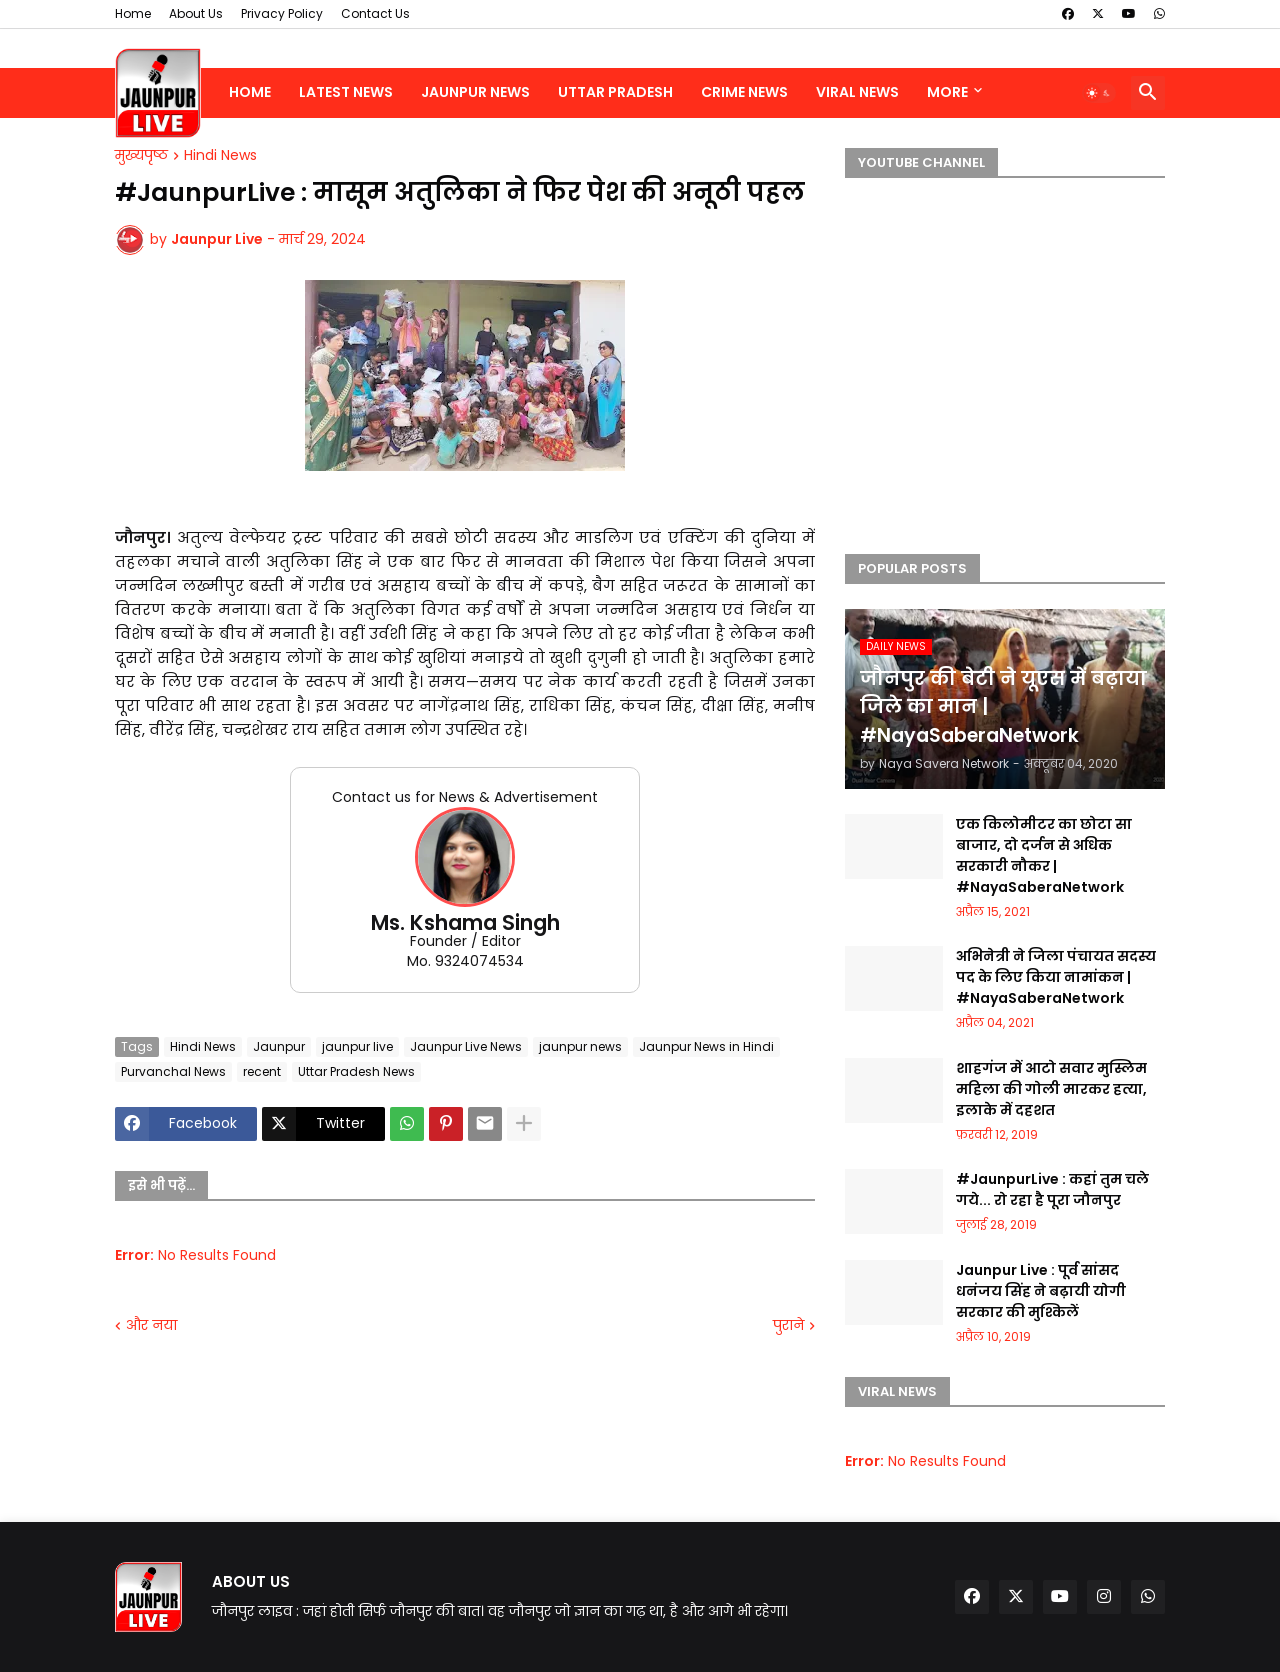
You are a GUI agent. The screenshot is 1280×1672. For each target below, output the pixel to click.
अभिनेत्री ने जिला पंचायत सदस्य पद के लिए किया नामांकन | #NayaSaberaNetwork (1056, 977)
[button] (1099, 93)
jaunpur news (580, 1046)
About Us (196, 13)
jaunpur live (357, 1046)
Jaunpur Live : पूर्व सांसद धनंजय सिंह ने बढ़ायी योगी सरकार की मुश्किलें (1041, 1291)
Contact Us (375, 13)
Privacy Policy (282, 13)
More (947, 92)
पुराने (788, 1325)
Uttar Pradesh (615, 92)
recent (262, 1071)
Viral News (857, 92)
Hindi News (220, 156)
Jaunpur (279, 1046)
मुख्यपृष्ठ (141, 156)
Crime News (744, 92)
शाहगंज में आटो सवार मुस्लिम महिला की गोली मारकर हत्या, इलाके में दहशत (1051, 1089)
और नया (151, 1325)
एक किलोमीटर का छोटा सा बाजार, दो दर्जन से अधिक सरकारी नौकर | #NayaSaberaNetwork (1044, 855)
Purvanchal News (173, 1071)
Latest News (346, 92)
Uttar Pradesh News (356, 1071)
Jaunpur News (475, 92)
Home (133, 13)
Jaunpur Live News (466, 1046)
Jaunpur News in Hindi (706, 1046)
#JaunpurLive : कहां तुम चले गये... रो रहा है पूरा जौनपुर (1052, 1189)
